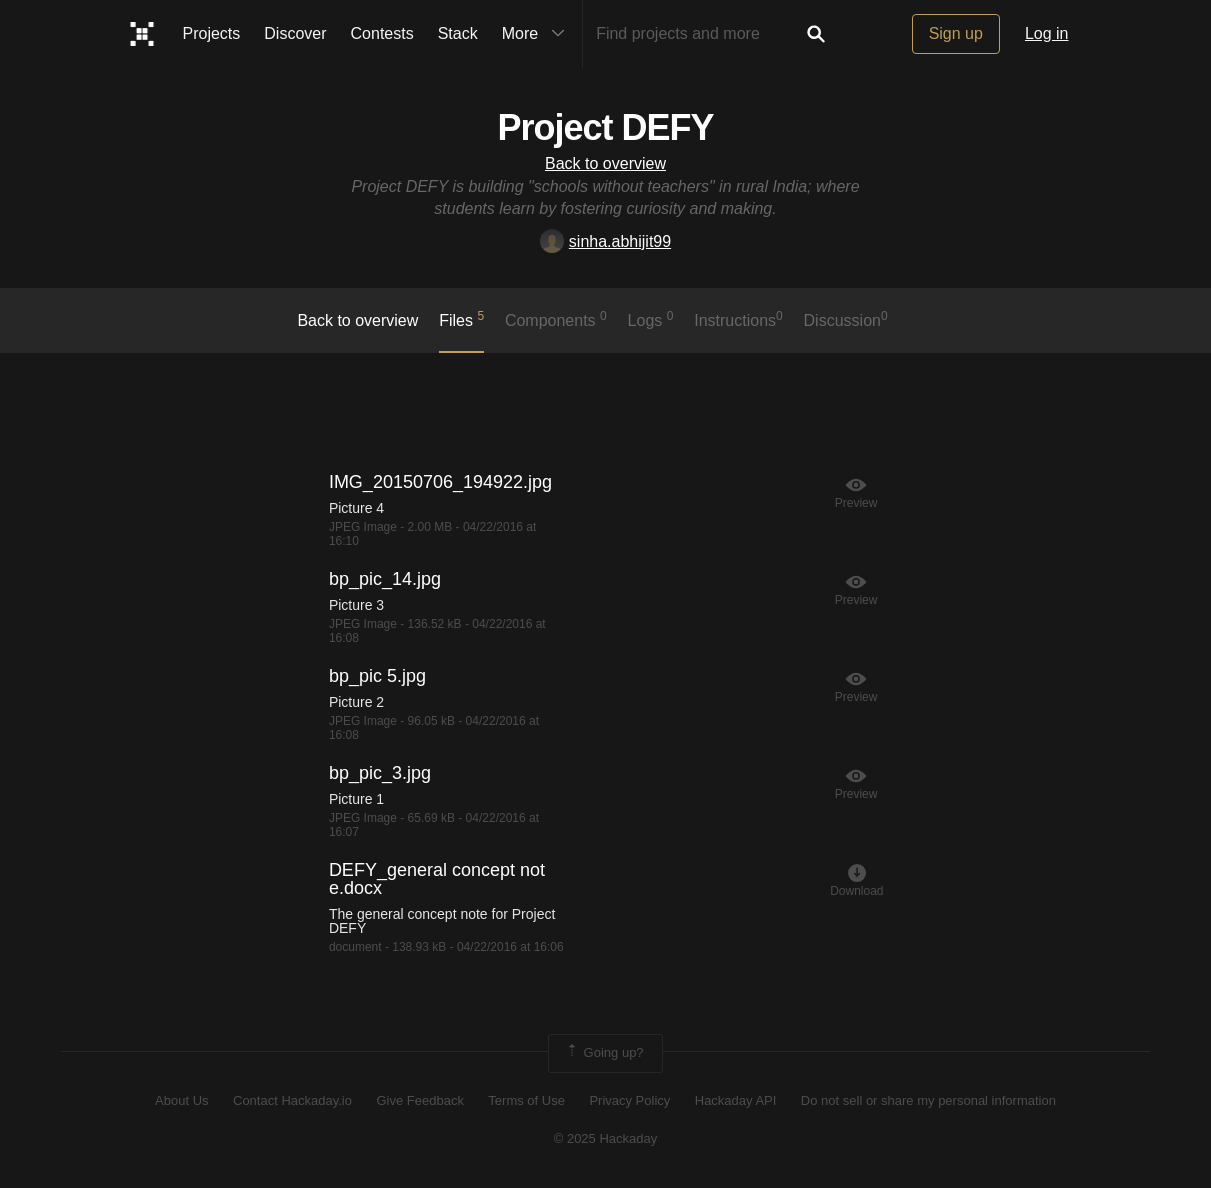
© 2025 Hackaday (606, 1138)
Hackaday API (736, 1100)
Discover (295, 33)
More (538, 34)
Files (461, 319)
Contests (382, 33)
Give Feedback (419, 1100)
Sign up (956, 33)
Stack (458, 33)
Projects (212, 33)
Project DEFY (605, 127)
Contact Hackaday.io (292, 1100)
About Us (181, 1100)
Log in (1047, 33)
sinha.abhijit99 (605, 241)
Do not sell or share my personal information (928, 1100)
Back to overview (605, 163)
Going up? (604, 1053)
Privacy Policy (629, 1100)
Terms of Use (526, 1100)
